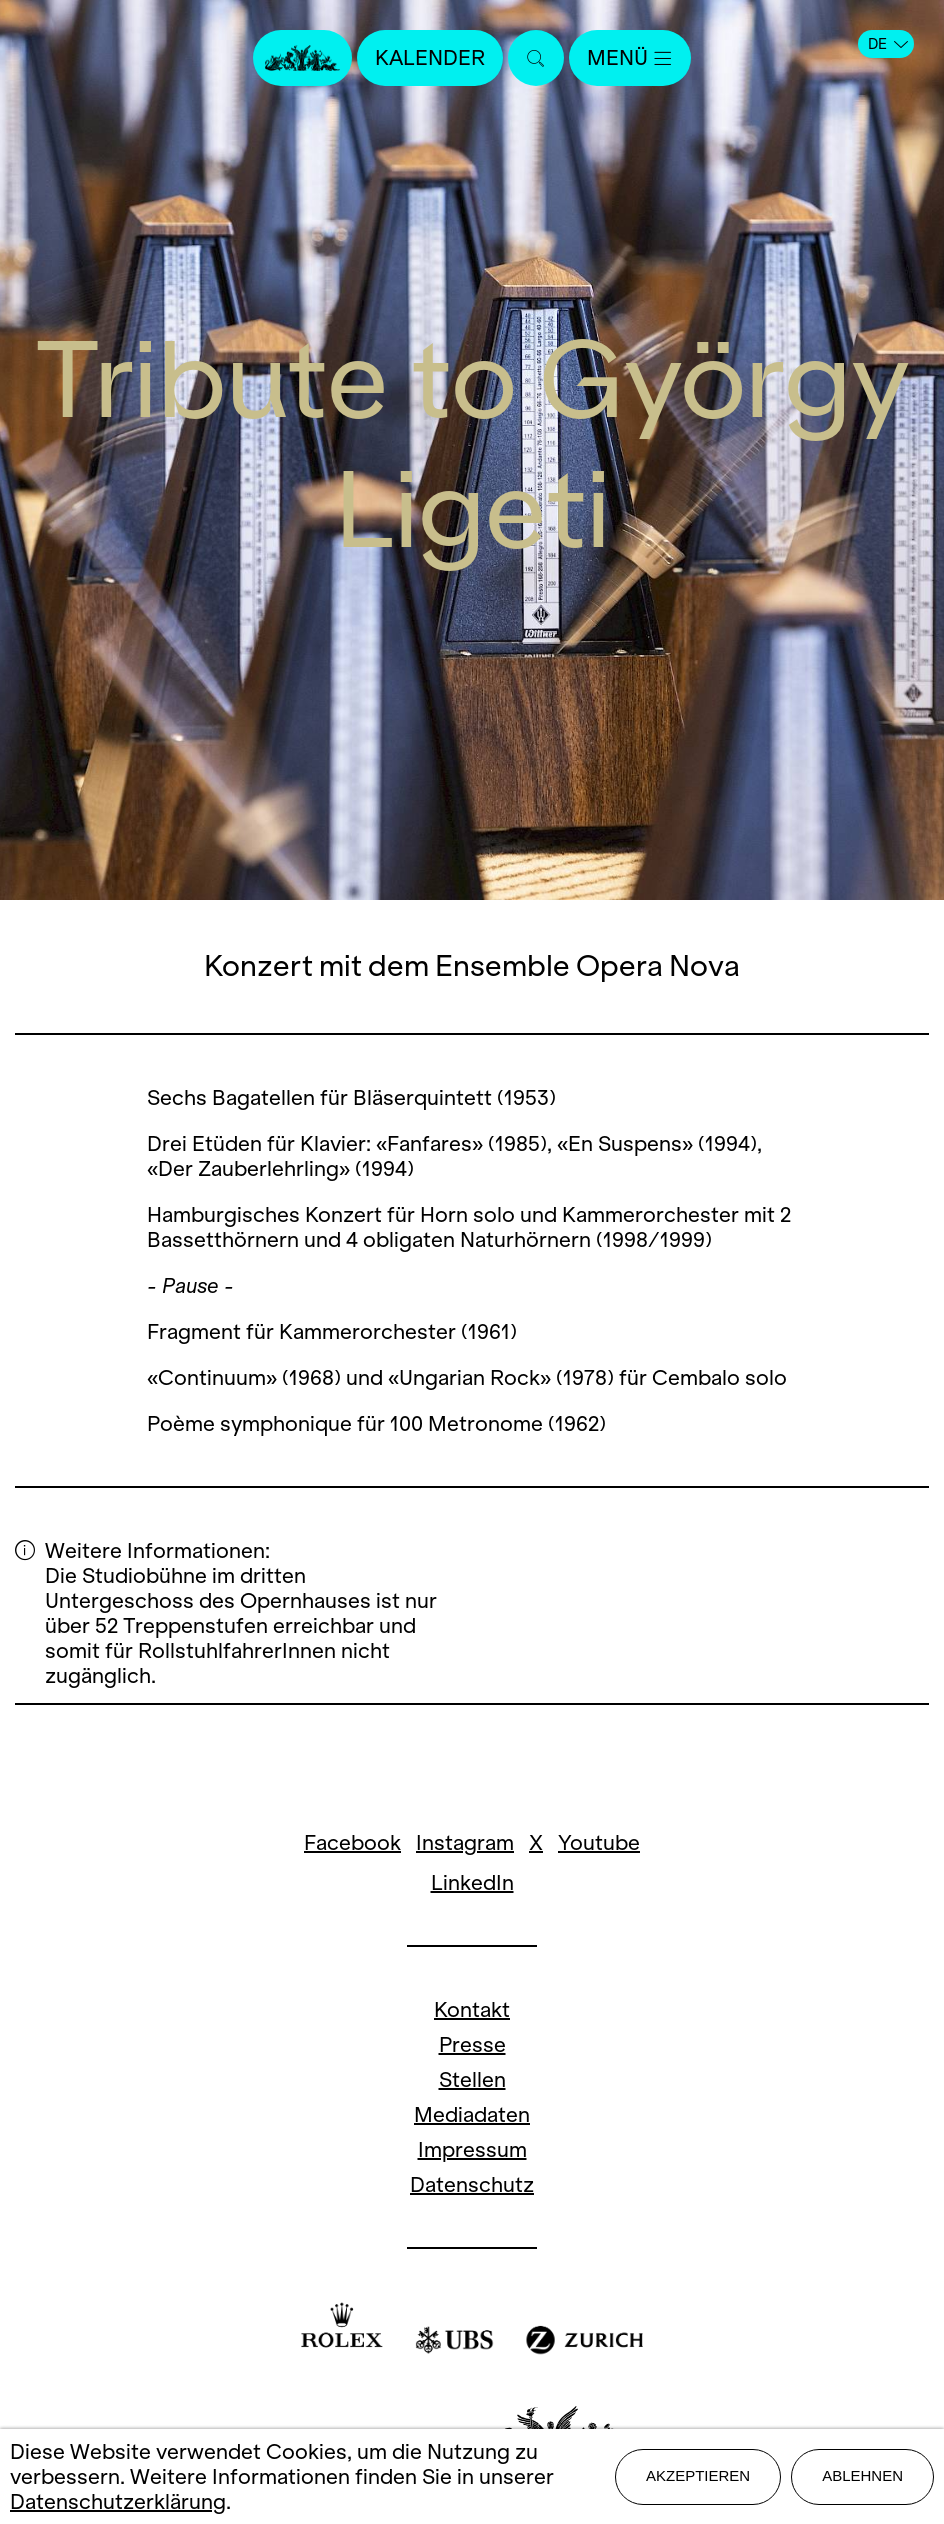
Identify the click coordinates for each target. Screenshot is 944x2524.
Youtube (599, 1842)
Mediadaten (472, 2114)
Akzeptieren (698, 2475)
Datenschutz (472, 2184)
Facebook (352, 1842)
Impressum (472, 2149)
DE (888, 44)
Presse (472, 2044)
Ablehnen (862, 2475)
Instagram (465, 1842)
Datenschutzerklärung (118, 2501)
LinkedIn (472, 1882)
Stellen (472, 2079)
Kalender (430, 57)
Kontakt (472, 2009)
